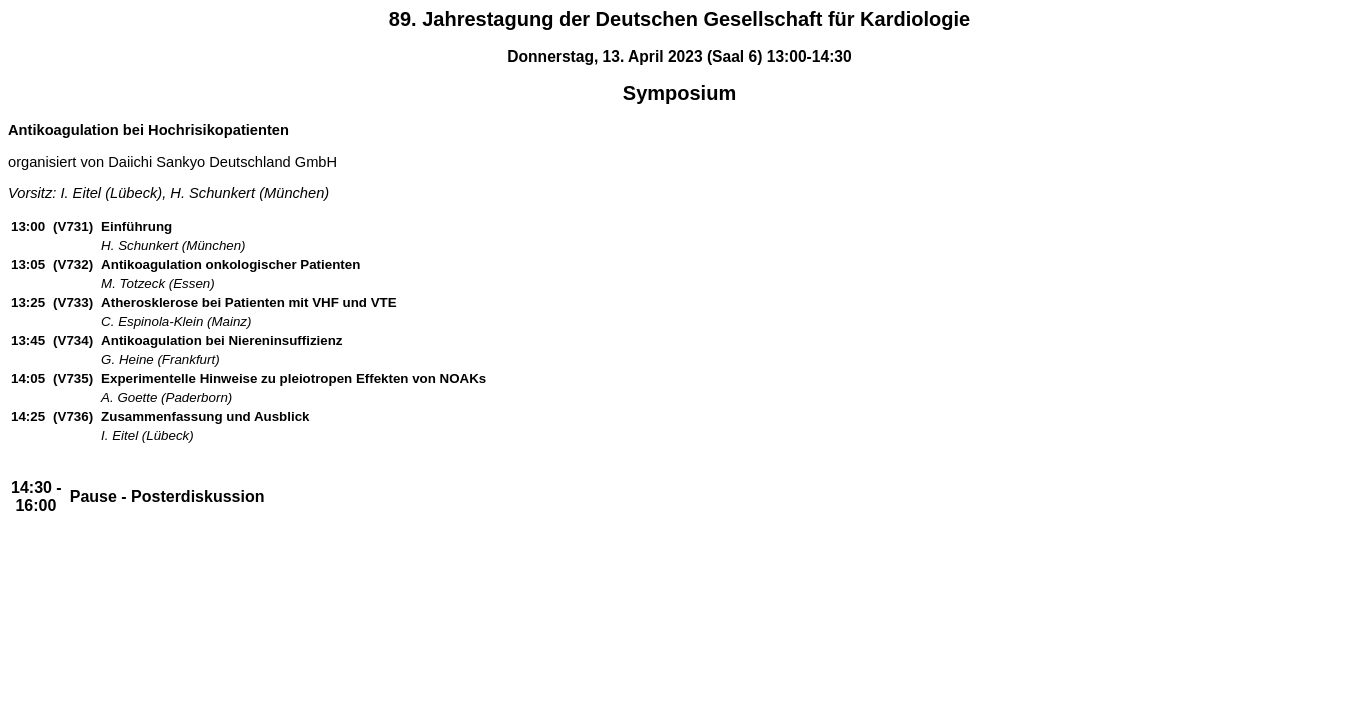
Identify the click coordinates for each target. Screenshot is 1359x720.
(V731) (73, 226)
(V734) (73, 340)
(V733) (73, 302)
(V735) (73, 378)
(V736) (73, 416)
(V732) (73, 264)
